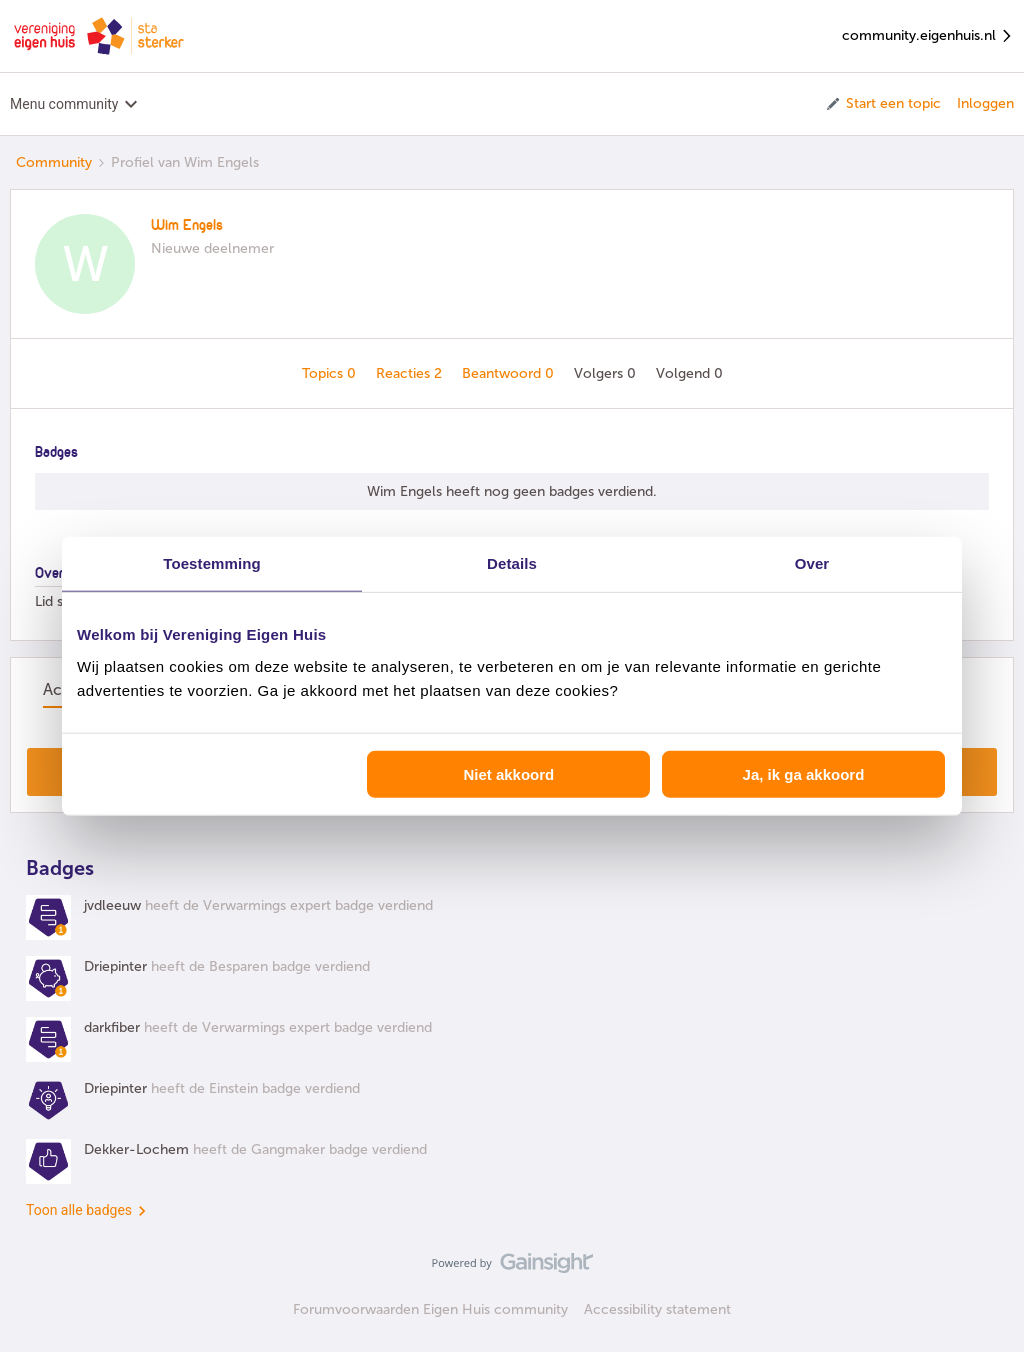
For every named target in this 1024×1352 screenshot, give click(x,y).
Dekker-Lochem (136, 1149)
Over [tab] (812, 563)
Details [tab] (512, 563)
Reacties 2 (411, 373)
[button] (882, 104)
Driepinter (115, 966)
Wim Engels (187, 226)
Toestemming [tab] (212, 563)
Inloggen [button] (985, 103)
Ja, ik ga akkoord (804, 773)
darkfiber (112, 1027)
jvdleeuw (112, 905)
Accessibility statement (657, 1309)
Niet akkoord (508, 773)
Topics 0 (331, 373)
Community (54, 162)
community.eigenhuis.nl (928, 36)
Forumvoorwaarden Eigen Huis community (430, 1309)
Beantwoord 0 (510, 373)
